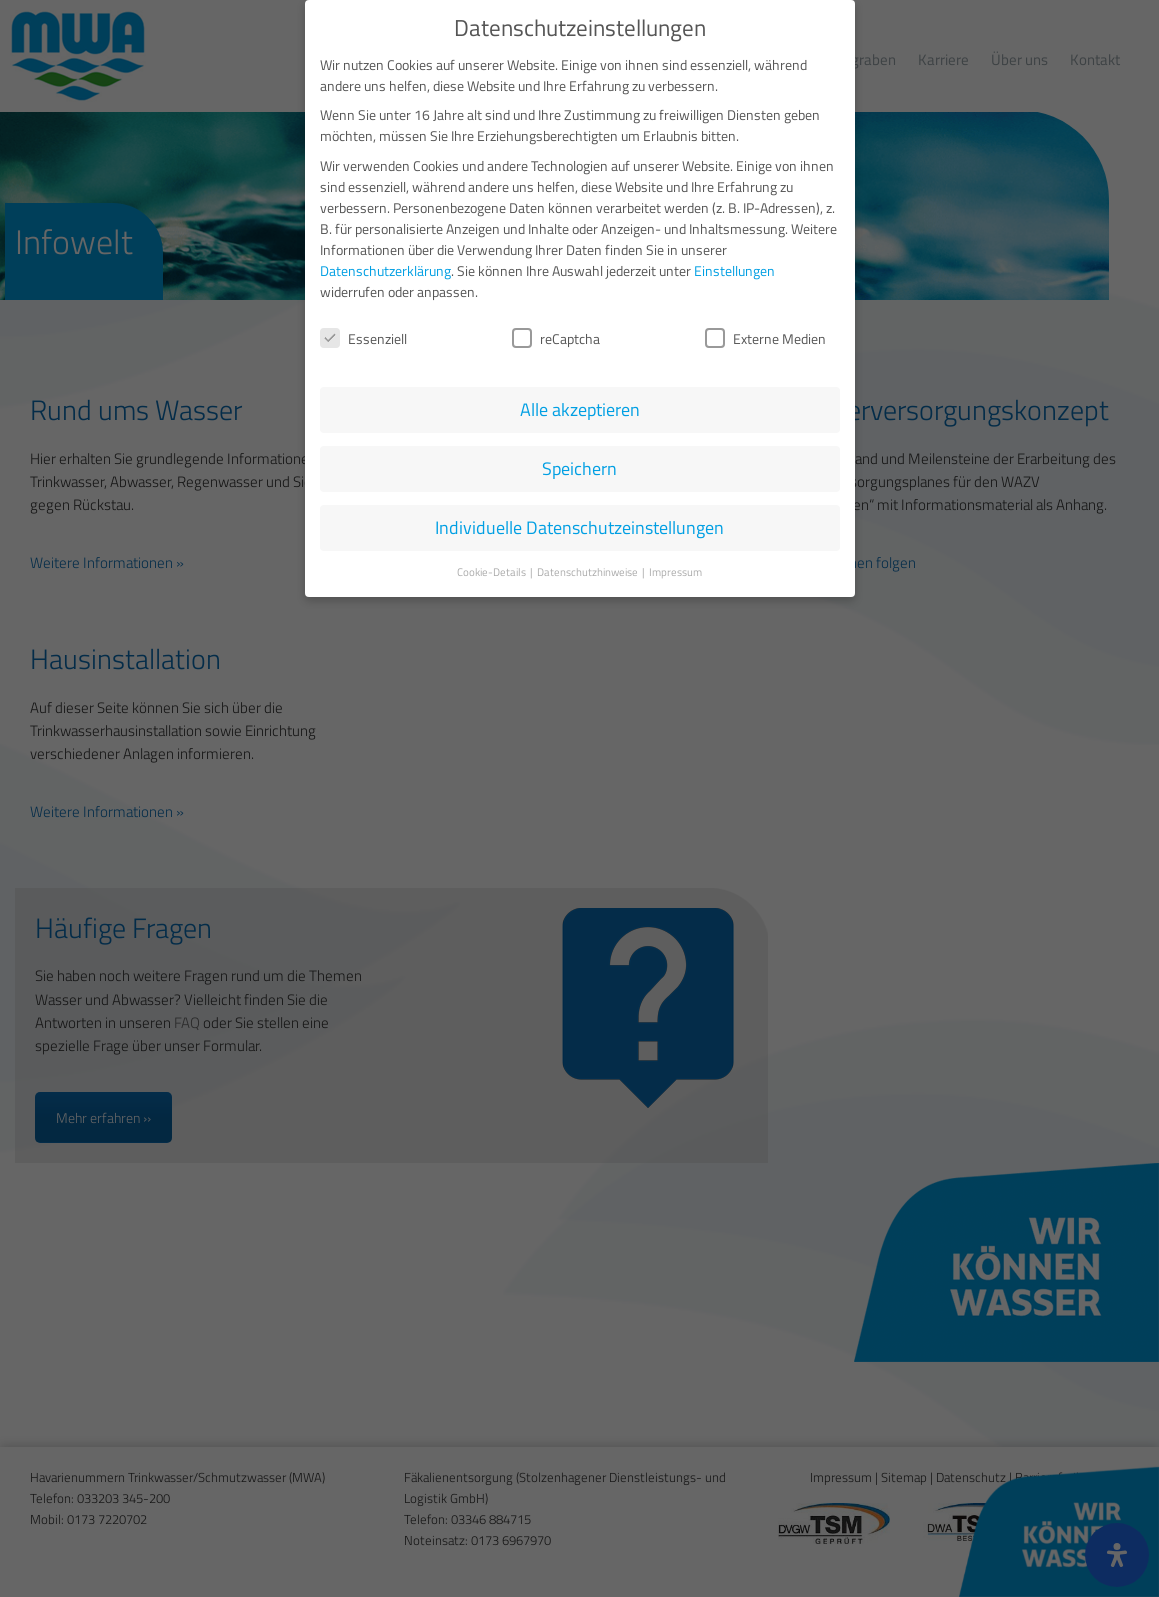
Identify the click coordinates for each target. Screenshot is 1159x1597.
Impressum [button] (675, 567)
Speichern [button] (579, 464)
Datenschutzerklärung (385, 265)
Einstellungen (734, 265)
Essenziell (363, 333)
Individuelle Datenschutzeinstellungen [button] (579, 523)
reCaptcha (556, 333)
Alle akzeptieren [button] (580, 405)
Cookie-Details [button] (492, 567)
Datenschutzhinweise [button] (588, 567)
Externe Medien (765, 333)
